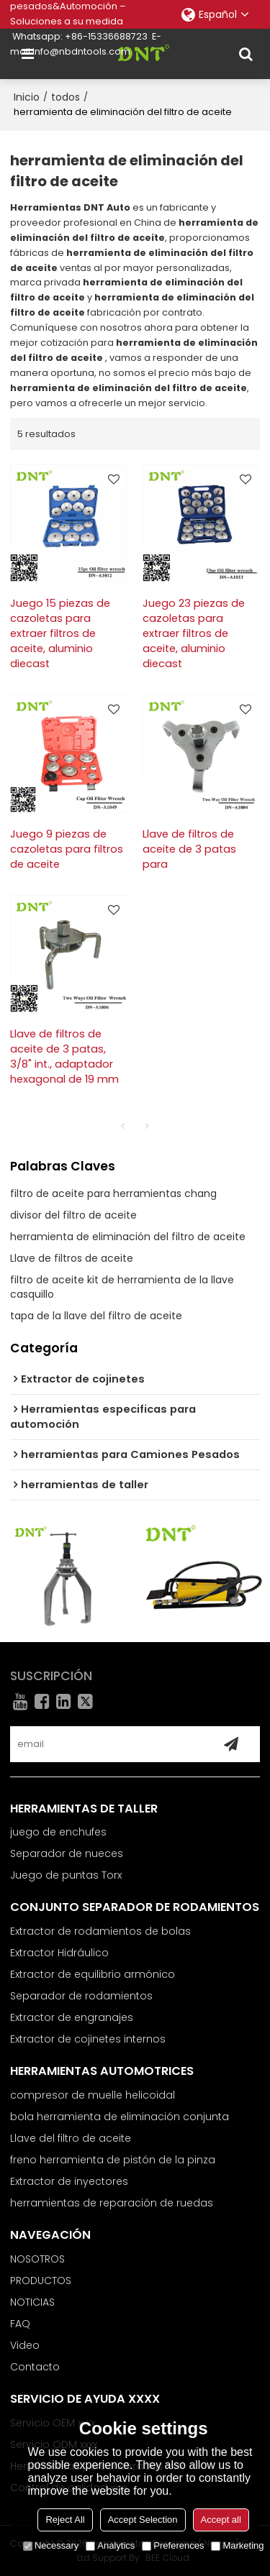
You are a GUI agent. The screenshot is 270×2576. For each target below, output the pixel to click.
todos (65, 97)
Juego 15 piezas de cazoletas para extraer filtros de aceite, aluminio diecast (60, 633)
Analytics (110, 2545)
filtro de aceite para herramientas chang (113, 1193)
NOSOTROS (37, 2259)
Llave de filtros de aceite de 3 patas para (189, 849)
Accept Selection (143, 2519)
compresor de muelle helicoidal (92, 2095)
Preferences (173, 2545)
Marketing (237, 2545)
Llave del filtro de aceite (70, 2138)
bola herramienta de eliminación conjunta (119, 2116)
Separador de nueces (66, 1853)
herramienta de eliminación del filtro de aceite (128, 1236)
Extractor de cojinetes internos (88, 2039)
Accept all (221, 2519)
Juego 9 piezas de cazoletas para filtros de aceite (66, 849)
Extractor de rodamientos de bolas (100, 1931)
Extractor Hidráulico (59, 1952)
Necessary (50, 2545)
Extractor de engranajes (71, 2017)
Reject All (64, 2519)
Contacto (35, 2367)
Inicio (27, 97)
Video (25, 2345)
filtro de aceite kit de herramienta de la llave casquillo (122, 1287)
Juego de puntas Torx (66, 1875)
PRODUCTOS (40, 2280)
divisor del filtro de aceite (73, 1215)
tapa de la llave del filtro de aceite (96, 1315)
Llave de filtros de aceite (71, 1258)
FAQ (20, 2323)
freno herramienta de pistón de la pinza (112, 2160)
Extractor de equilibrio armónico (92, 1974)
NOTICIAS (32, 2302)
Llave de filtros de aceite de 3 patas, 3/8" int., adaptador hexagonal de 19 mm (64, 1056)
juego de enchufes (58, 1832)
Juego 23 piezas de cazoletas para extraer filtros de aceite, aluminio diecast (194, 633)
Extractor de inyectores (69, 2181)
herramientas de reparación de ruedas (111, 2203)
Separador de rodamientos (81, 1996)
